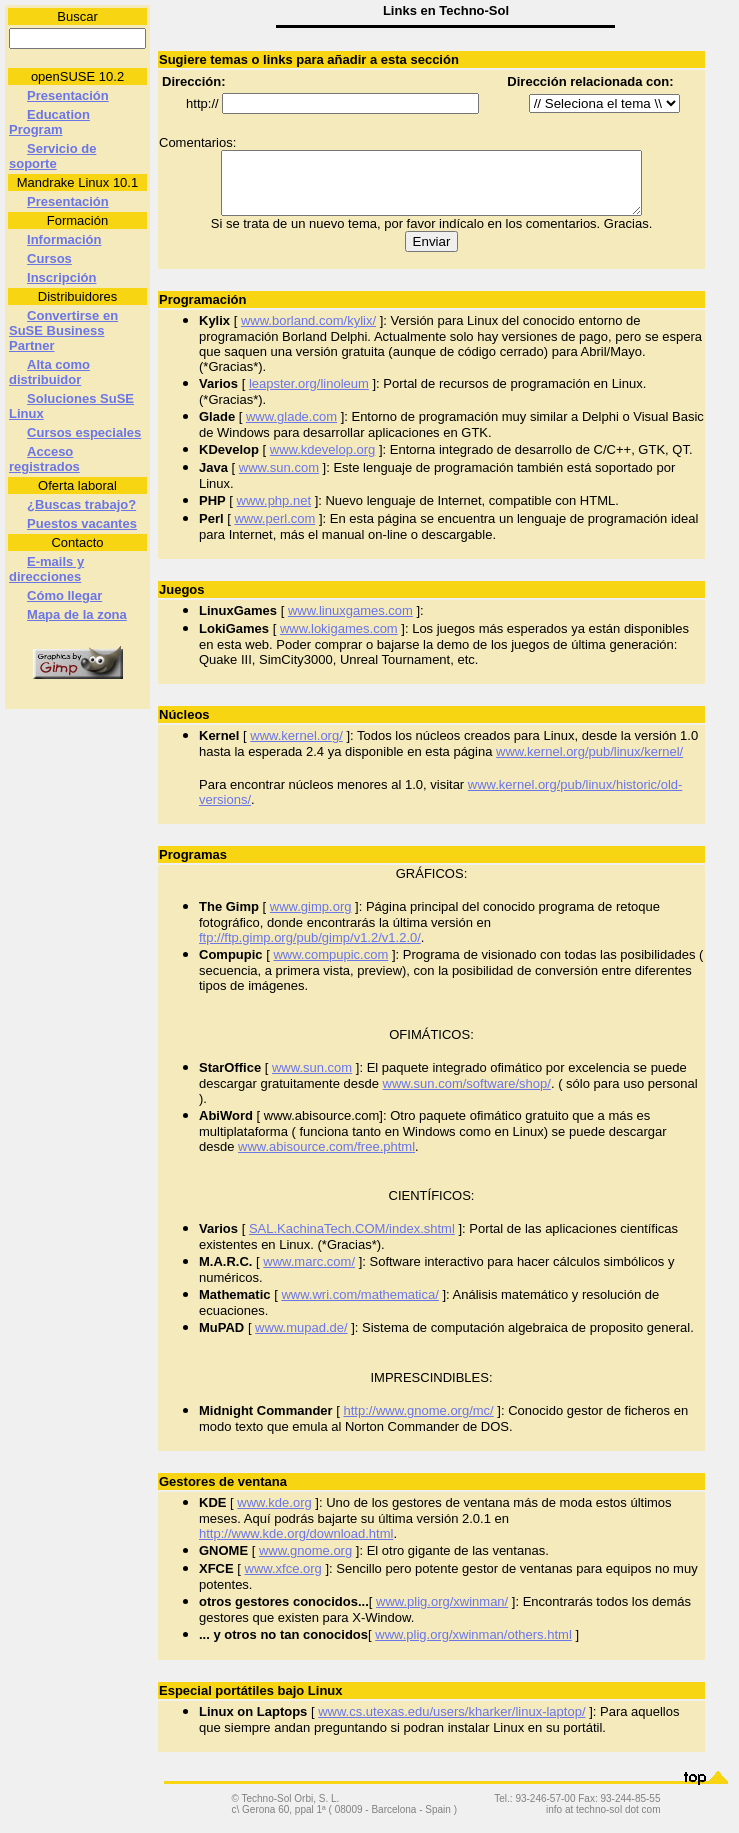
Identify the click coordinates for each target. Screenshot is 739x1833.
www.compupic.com (330, 966)
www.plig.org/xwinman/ (442, 1613)
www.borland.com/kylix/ (308, 332)
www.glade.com (291, 428)
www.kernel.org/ (296, 747)
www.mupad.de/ (301, 1339)
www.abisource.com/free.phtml (326, 1158)
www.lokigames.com (339, 640)
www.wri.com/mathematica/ (359, 1306)
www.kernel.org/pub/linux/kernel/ (589, 763)
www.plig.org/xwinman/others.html (473, 1646)
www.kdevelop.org (323, 461)
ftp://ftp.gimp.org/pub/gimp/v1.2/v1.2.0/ (310, 949)
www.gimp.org (311, 918)
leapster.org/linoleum (309, 395)
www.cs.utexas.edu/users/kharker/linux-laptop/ (451, 1723)
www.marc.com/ (309, 1273)
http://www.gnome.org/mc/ (418, 1422)
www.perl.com (274, 530)
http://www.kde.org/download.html (296, 1545)
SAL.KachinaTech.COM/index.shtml (352, 1240)
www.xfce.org (283, 1580)
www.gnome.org (305, 1562)
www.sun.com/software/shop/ (467, 1095)
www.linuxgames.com (350, 622)
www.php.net (274, 512)
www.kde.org (274, 1514)
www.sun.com (279, 479)
